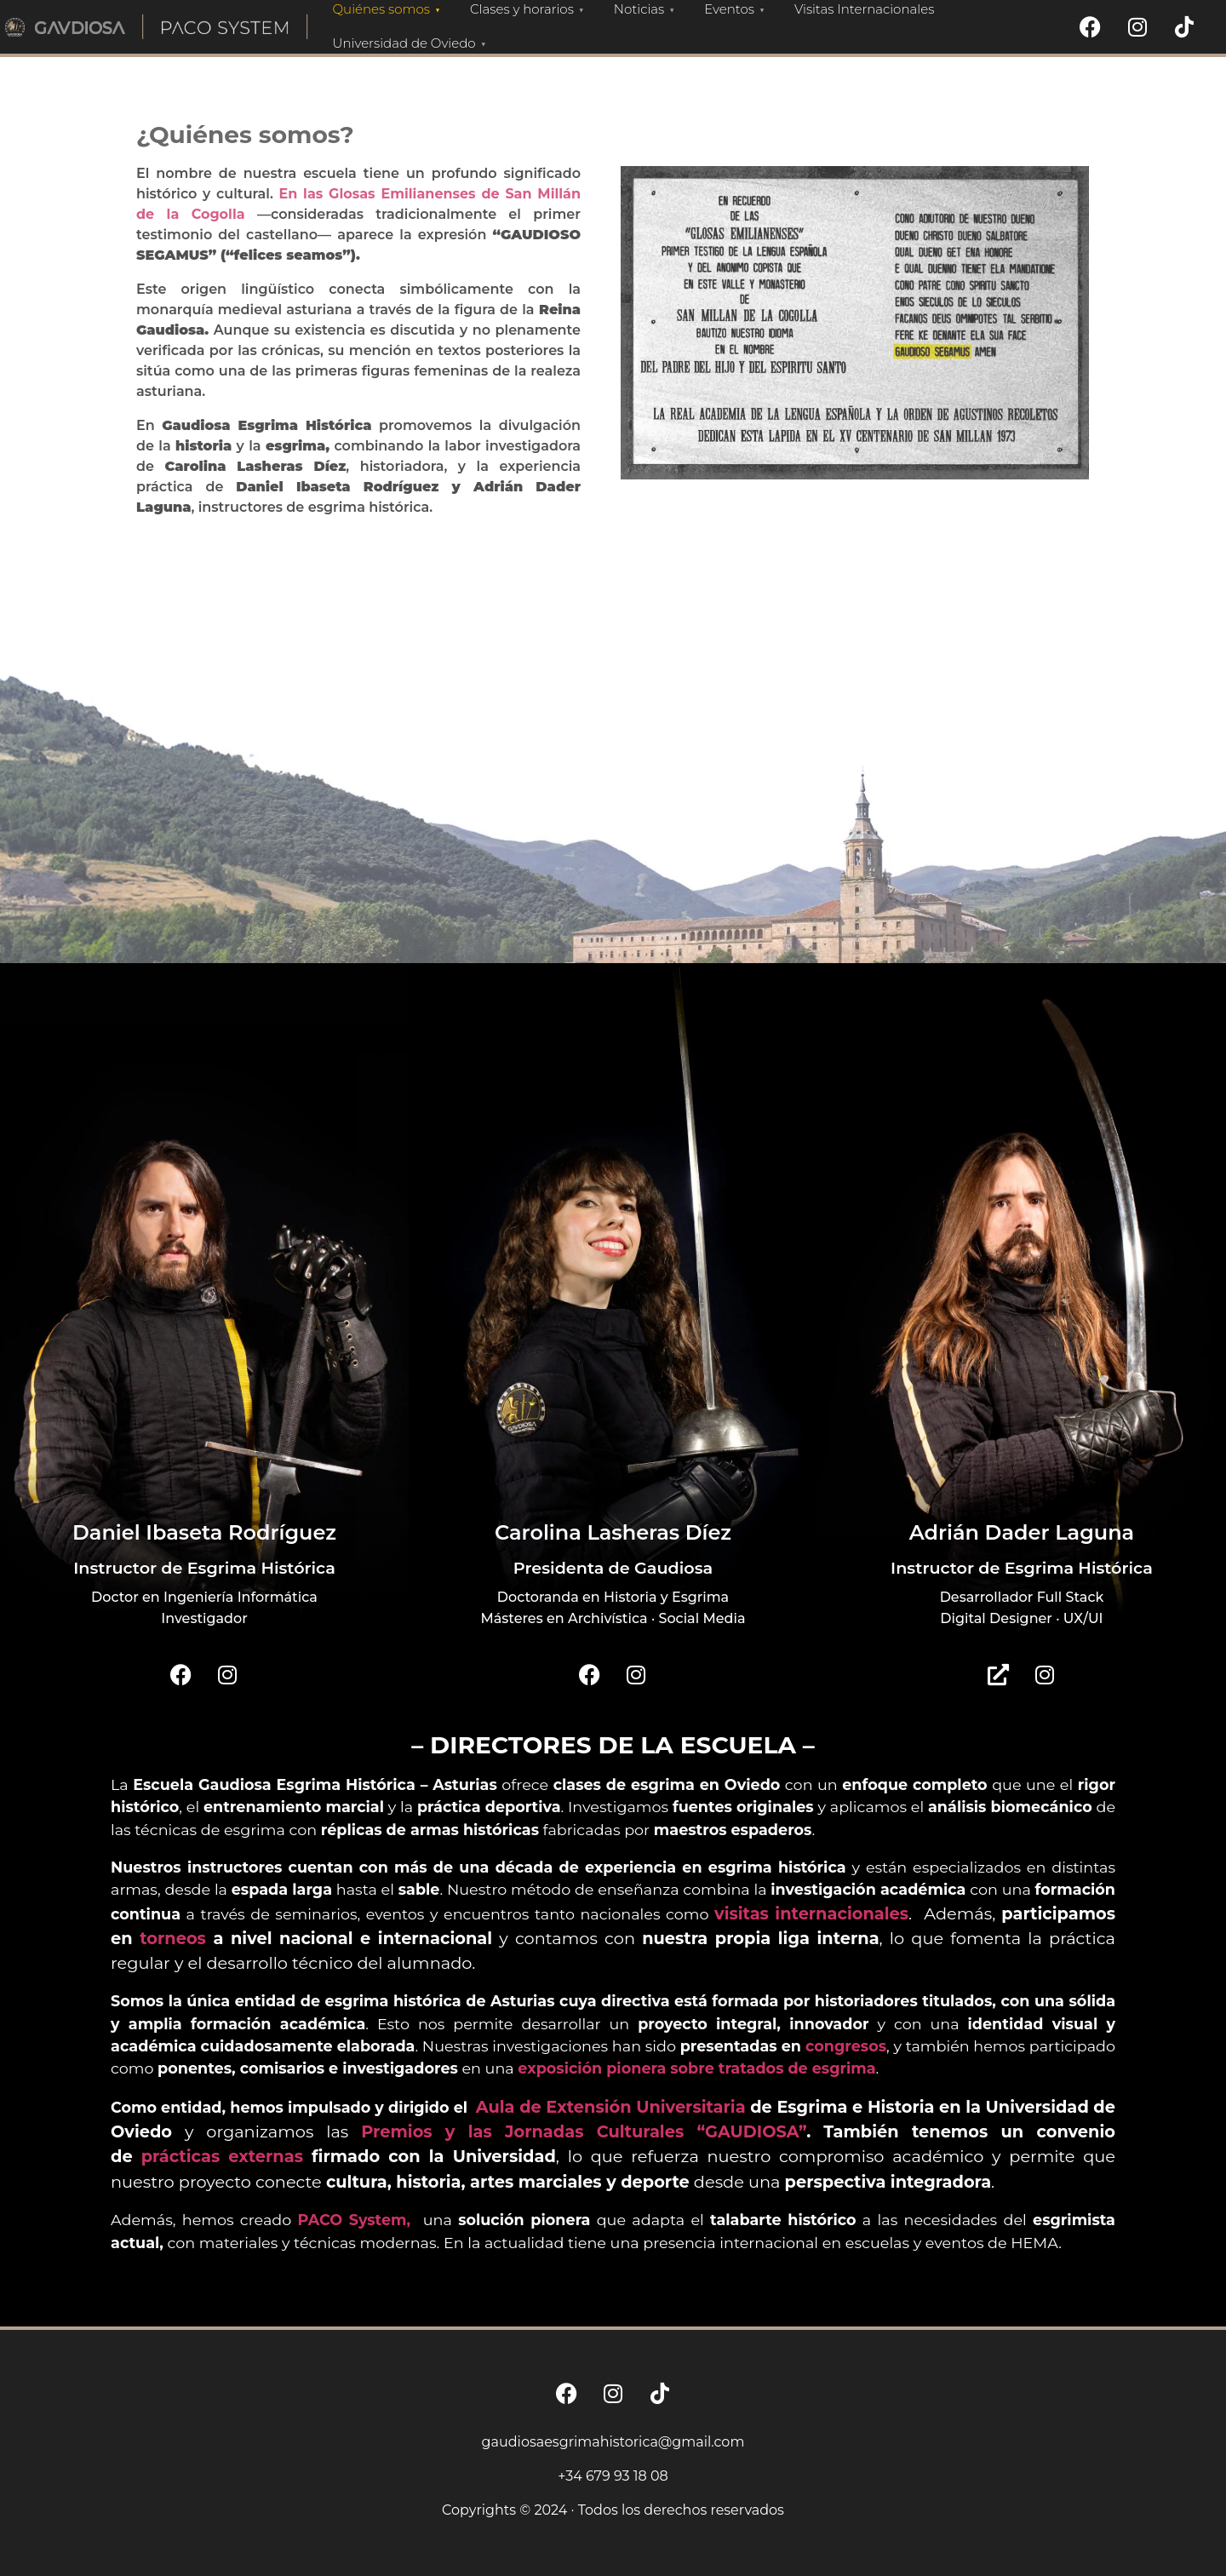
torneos (173, 1938)
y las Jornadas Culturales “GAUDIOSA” (625, 2131)
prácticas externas (222, 2156)
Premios (403, 2131)
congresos (845, 2046)
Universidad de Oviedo (411, 43)
